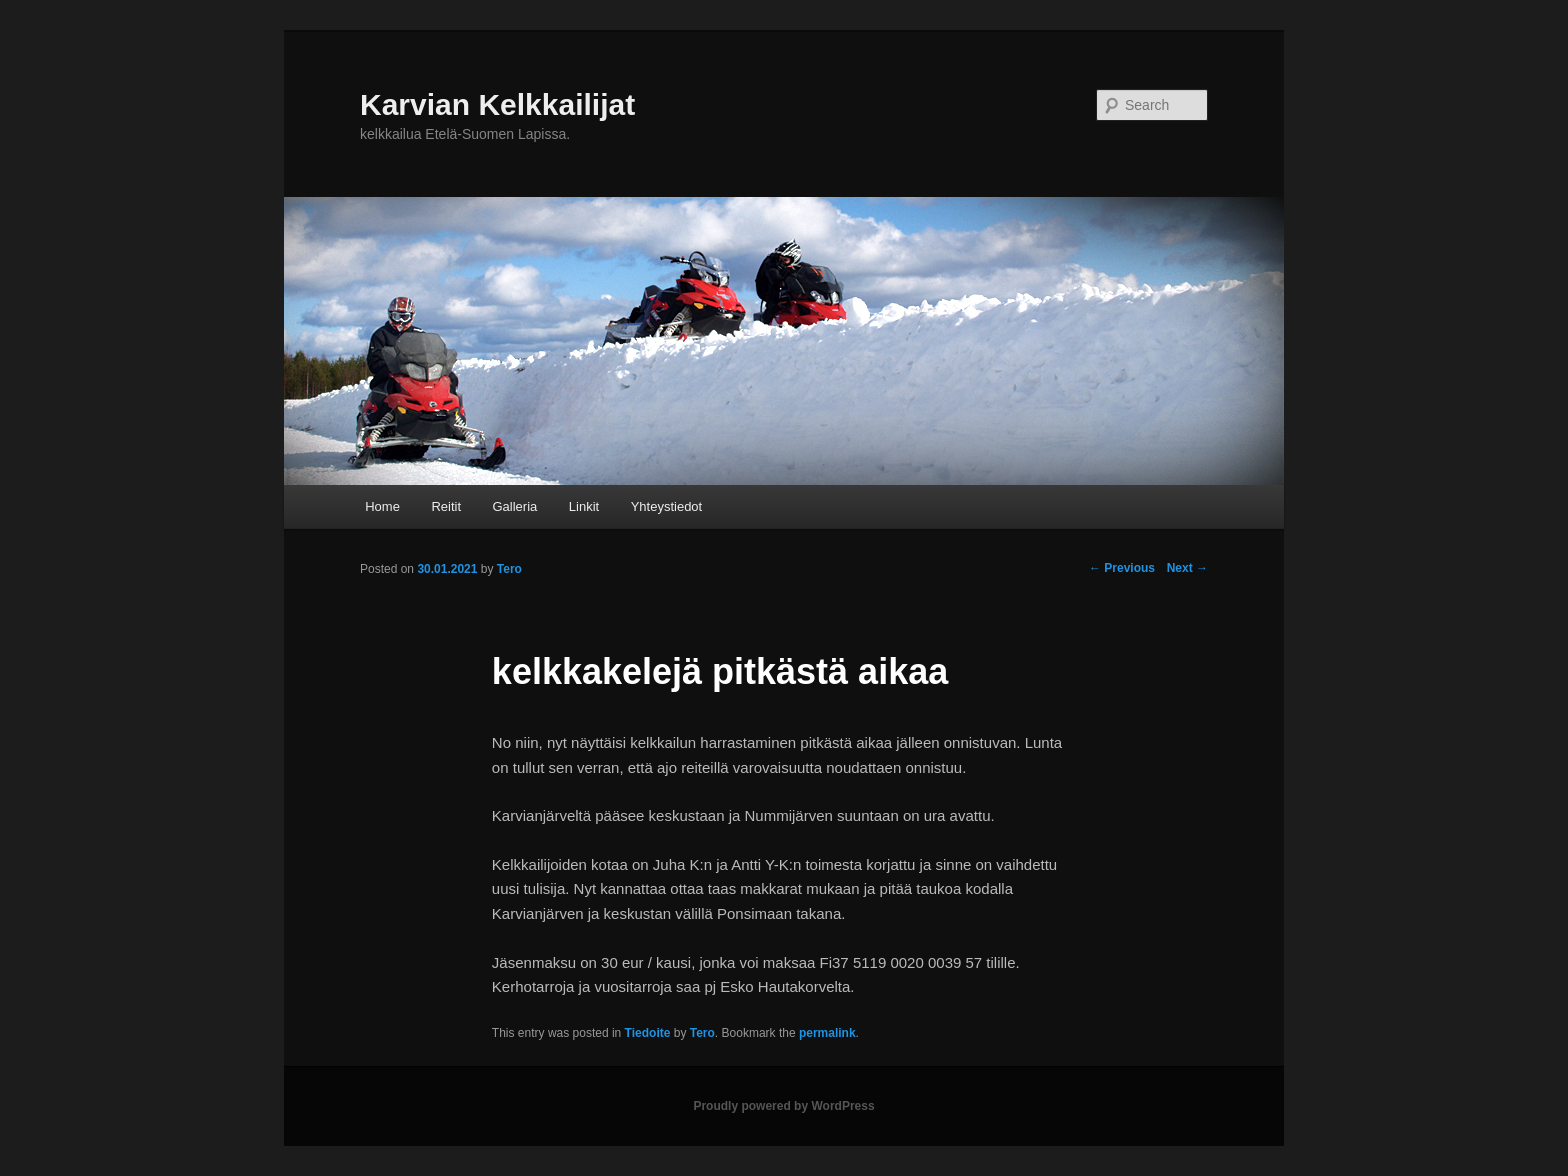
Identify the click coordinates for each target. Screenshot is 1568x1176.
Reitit (446, 506)
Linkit (584, 506)
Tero (702, 1033)
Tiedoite (648, 1033)
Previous (1122, 568)
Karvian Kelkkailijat (497, 104)
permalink (827, 1033)
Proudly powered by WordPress (783, 1106)
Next (1187, 568)
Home (382, 506)
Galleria (515, 506)
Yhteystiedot (667, 506)
